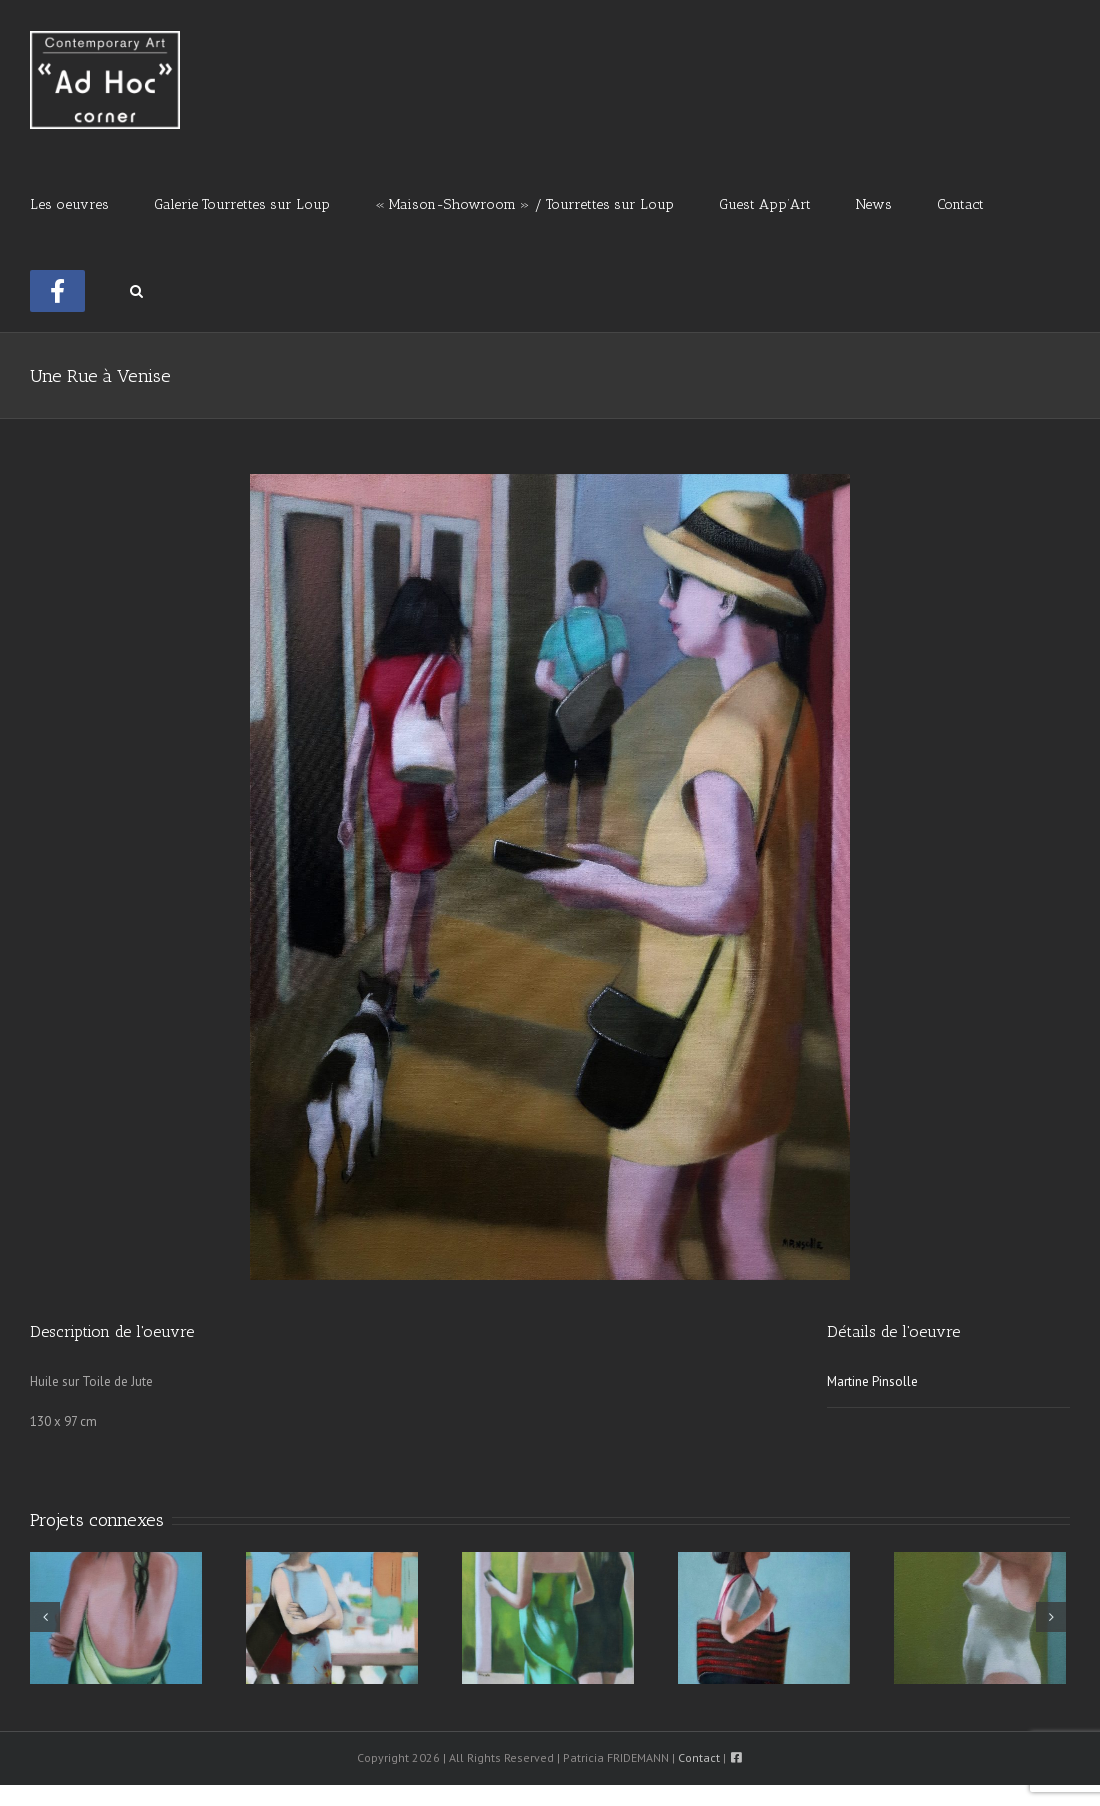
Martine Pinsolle (872, 1381)
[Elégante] (764, 1617)
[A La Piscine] (980, 1617)
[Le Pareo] (116, 1617)
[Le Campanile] (332, 1617)
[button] (136, 289)
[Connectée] (548, 1617)
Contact (699, 1757)
